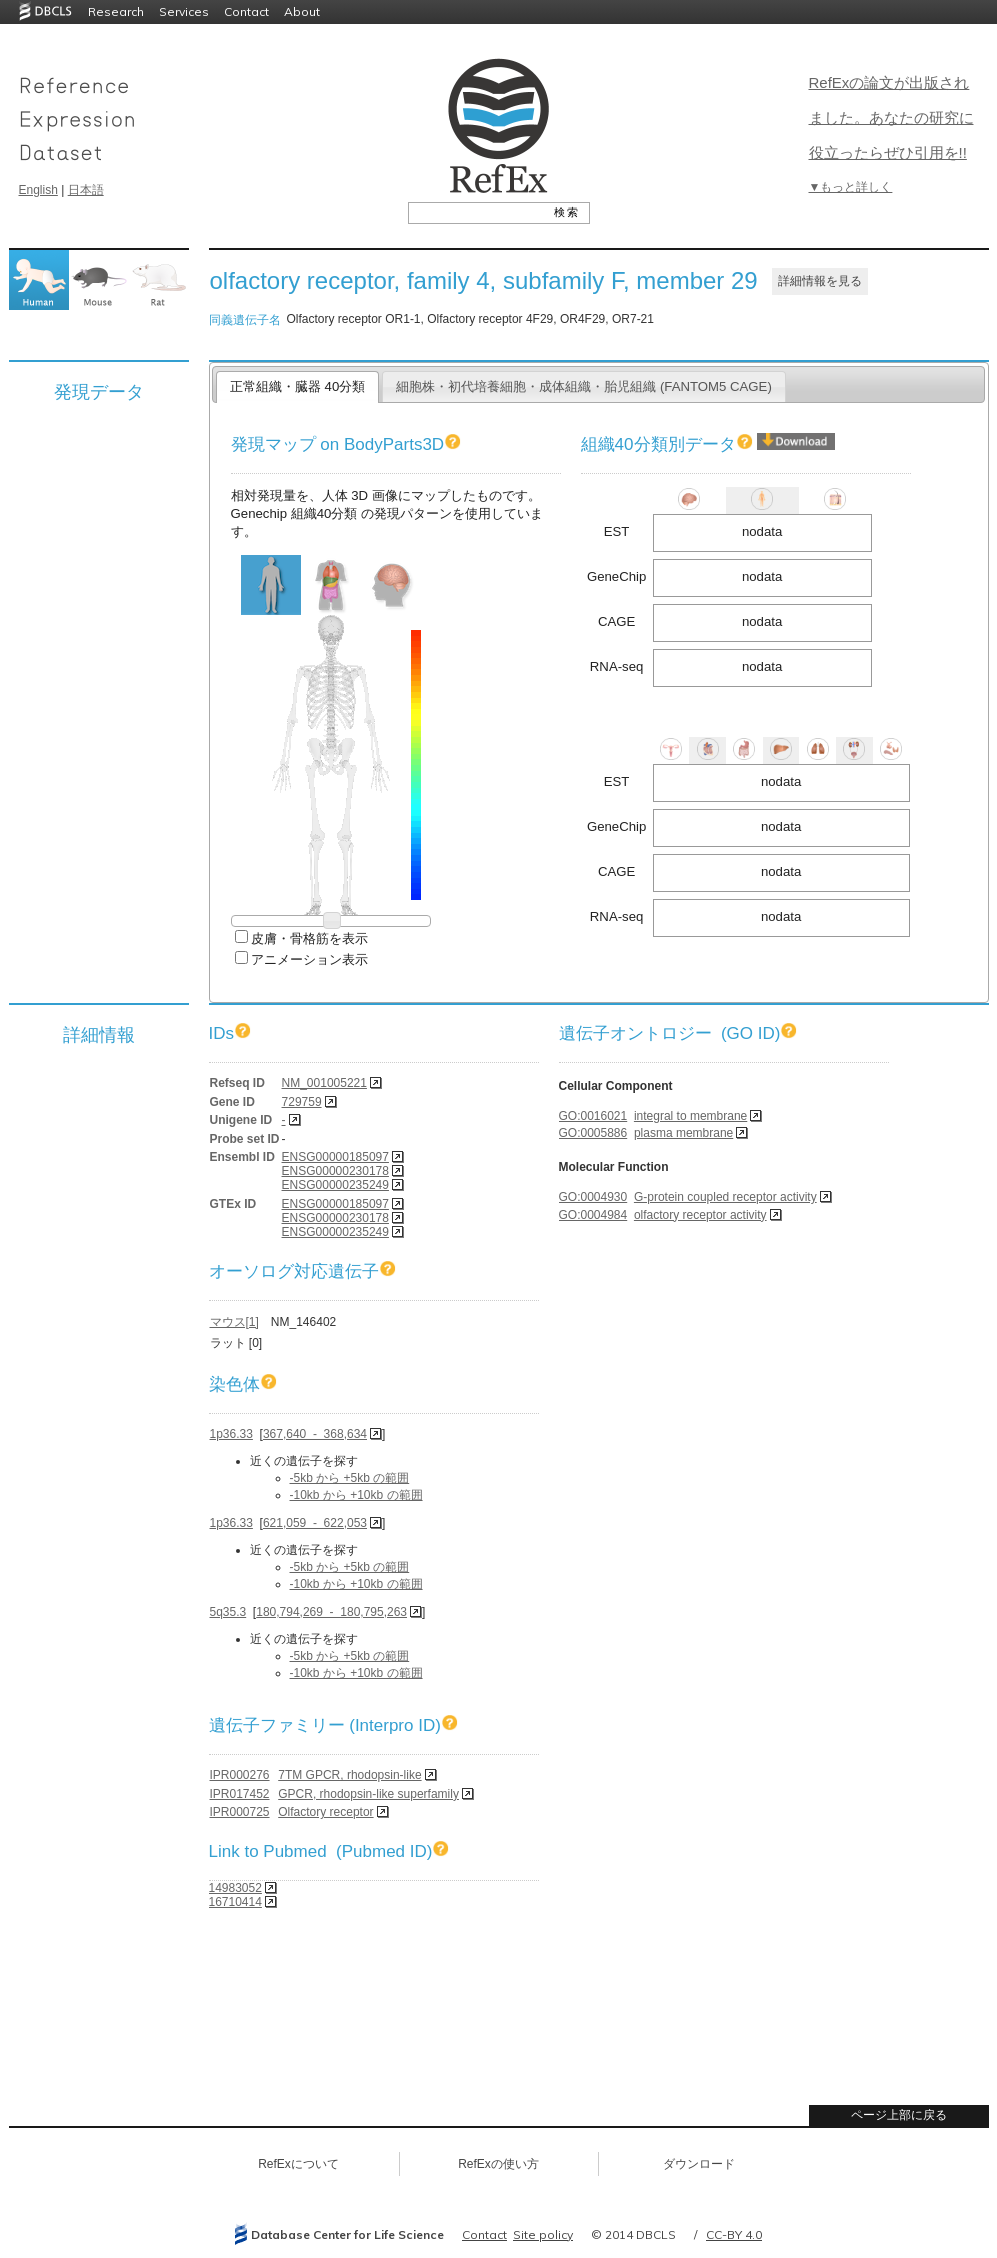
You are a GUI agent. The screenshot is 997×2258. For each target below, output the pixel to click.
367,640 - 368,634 (315, 1434)
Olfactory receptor (325, 1812)
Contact (246, 11)
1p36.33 (231, 1434)
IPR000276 (240, 1775)
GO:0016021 (593, 1116)
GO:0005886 (593, 1133)
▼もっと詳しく (851, 187)
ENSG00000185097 (335, 1157)
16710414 (235, 1902)
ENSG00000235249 (335, 1185)
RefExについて (298, 2164)
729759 (302, 1102)
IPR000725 (240, 1812)
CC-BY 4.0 (734, 2234)
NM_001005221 (324, 1083)
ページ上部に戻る (899, 2115)
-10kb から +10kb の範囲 (356, 1495)
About (302, 11)
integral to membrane (690, 1116)
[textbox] (476, 212)
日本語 (86, 190)
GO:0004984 (593, 1215)
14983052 (235, 1888)
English (38, 190)
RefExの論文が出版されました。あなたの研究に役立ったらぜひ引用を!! (891, 117)
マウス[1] (234, 1322)
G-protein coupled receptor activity (725, 1197)
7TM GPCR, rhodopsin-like (349, 1775)
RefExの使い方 (498, 2164)
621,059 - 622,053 (315, 1523)
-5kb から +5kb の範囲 (350, 1478)
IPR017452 (240, 1794)
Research (116, 11)
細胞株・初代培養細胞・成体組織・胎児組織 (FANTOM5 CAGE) (584, 386)
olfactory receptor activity (700, 1215)
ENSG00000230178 (335, 1171)
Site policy (543, 2234)
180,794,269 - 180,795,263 (331, 1612)
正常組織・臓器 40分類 (297, 386)
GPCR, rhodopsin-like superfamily (368, 1794)
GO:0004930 (593, 1197)
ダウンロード (699, 2164)
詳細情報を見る (820, 281)
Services (184, 11)
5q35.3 (228, 1612)
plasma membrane (683, 1133)
